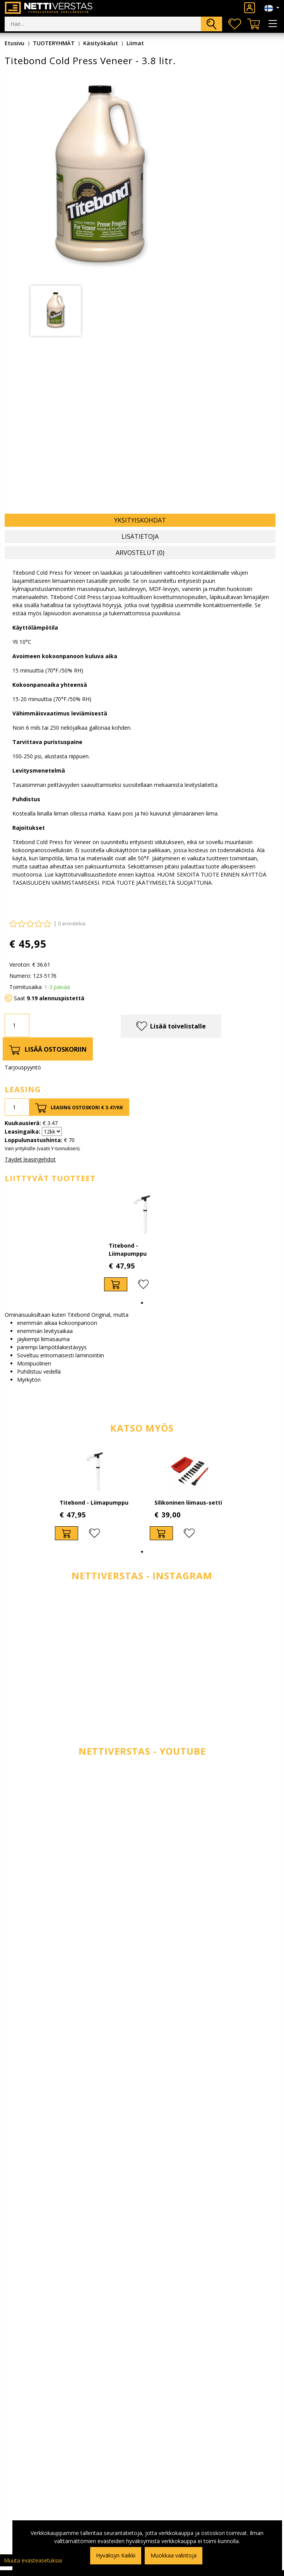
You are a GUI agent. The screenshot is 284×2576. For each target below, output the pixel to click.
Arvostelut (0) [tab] (140, 552)
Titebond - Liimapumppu (94, 1502)
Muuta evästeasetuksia (33, 2560)
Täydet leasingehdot (30, 1159)
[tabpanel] (56, 311)
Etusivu (14, 43)
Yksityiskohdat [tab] (140, 520)
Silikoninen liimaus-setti (188, 1502)
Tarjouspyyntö (23, 1067)
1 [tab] (142, 1303)
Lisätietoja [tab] (140, 536)
